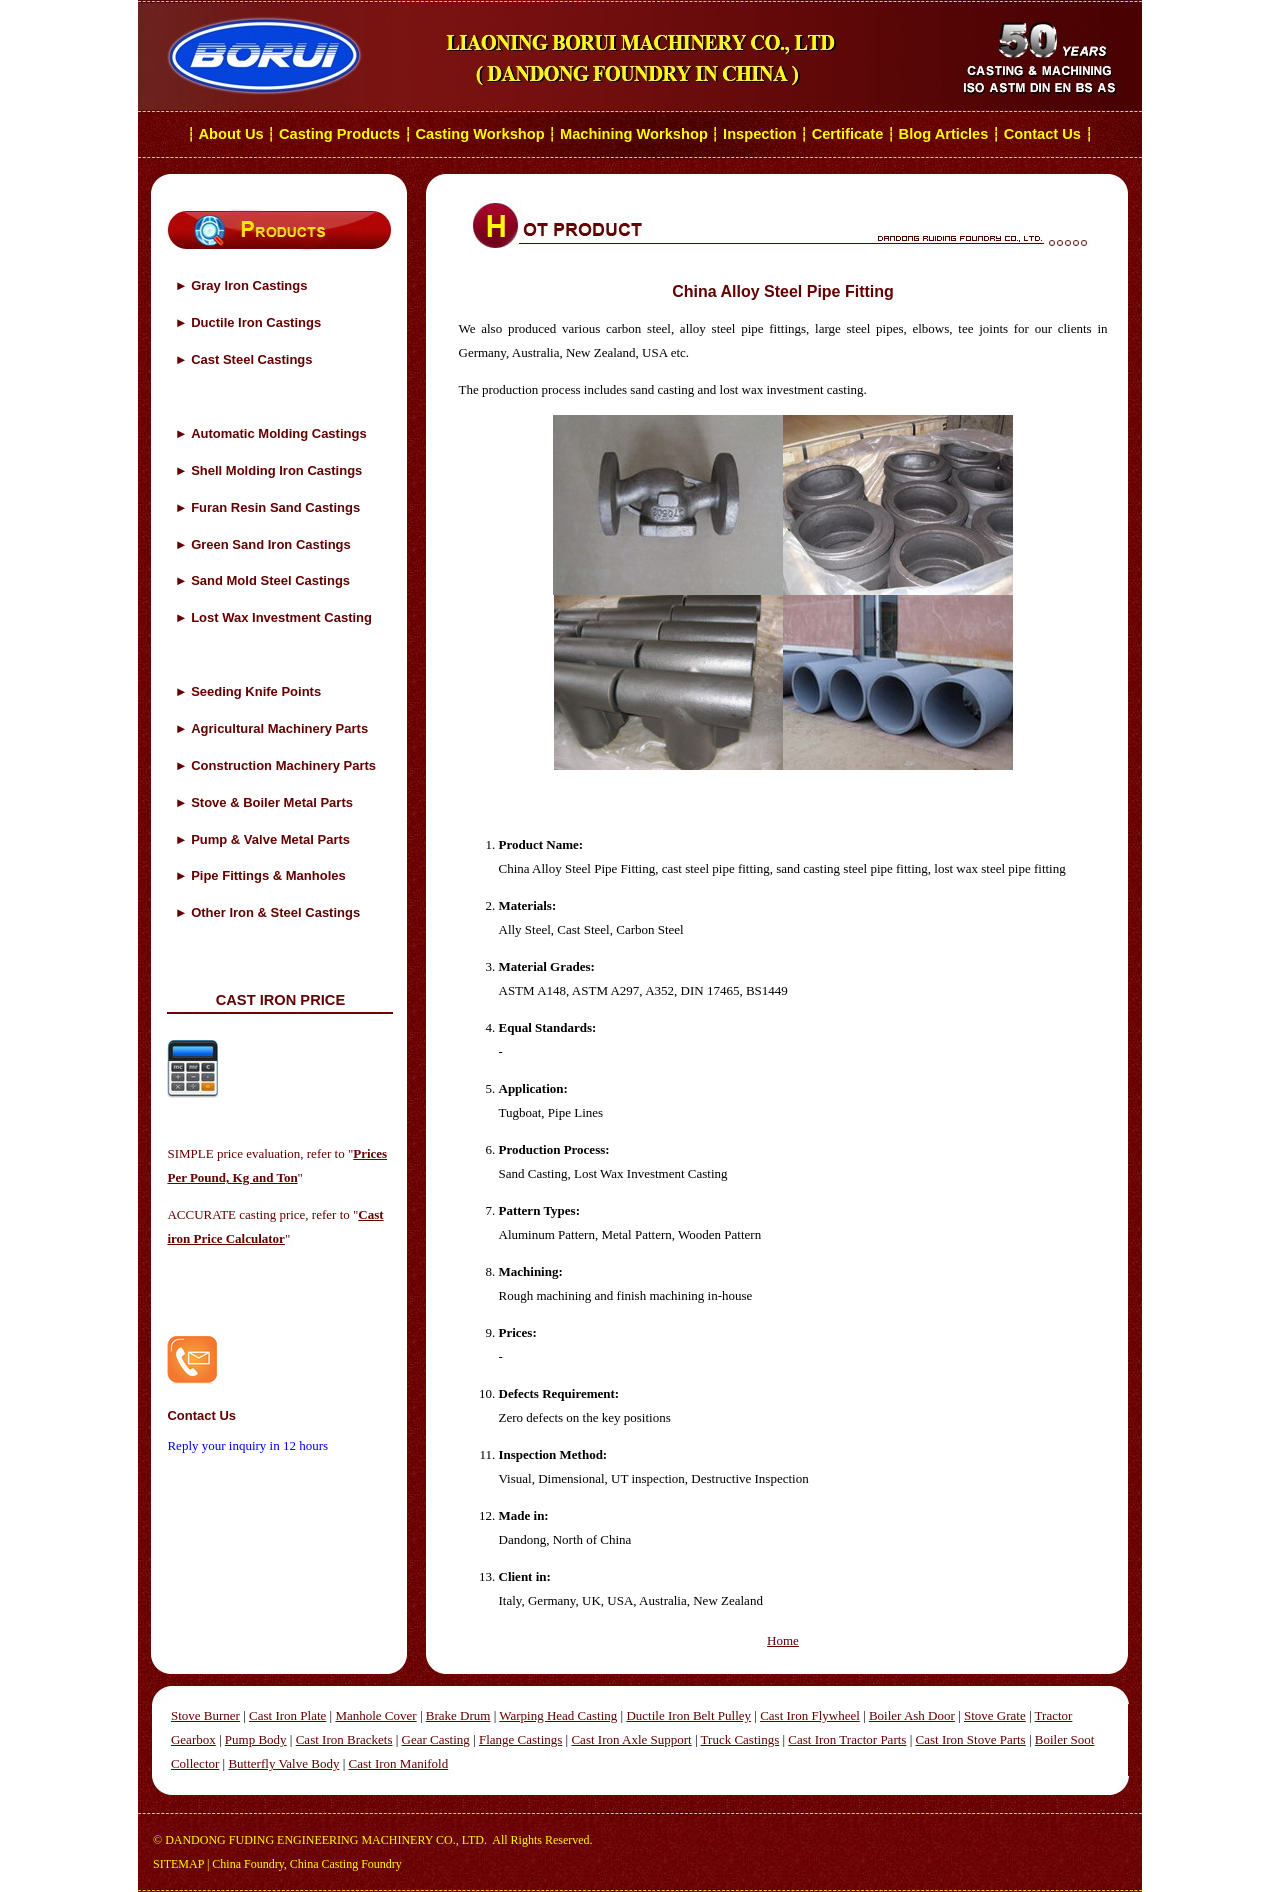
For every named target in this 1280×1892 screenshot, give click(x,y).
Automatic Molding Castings (279, 433)
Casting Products (339, 134)
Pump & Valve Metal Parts (270, 839)
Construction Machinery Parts (283, 765)
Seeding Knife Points (256, 691)
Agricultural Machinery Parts (279, 728)
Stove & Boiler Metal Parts (272, 802)
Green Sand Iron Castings (271, 544)
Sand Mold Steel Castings (270, 580)
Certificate (848, 134)
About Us (231, 134)
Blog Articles (944, 134)
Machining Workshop (634, 134)
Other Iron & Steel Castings (275, 912)
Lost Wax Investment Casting (281, 617)
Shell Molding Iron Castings (276, 470)
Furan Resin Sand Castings (275, 507)
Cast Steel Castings (251, 359)
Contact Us (1044, 134)
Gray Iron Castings (249, 285)
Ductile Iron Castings (256, 322)
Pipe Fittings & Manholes (268, 875)
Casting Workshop (479, 134)
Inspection (759, 134)
